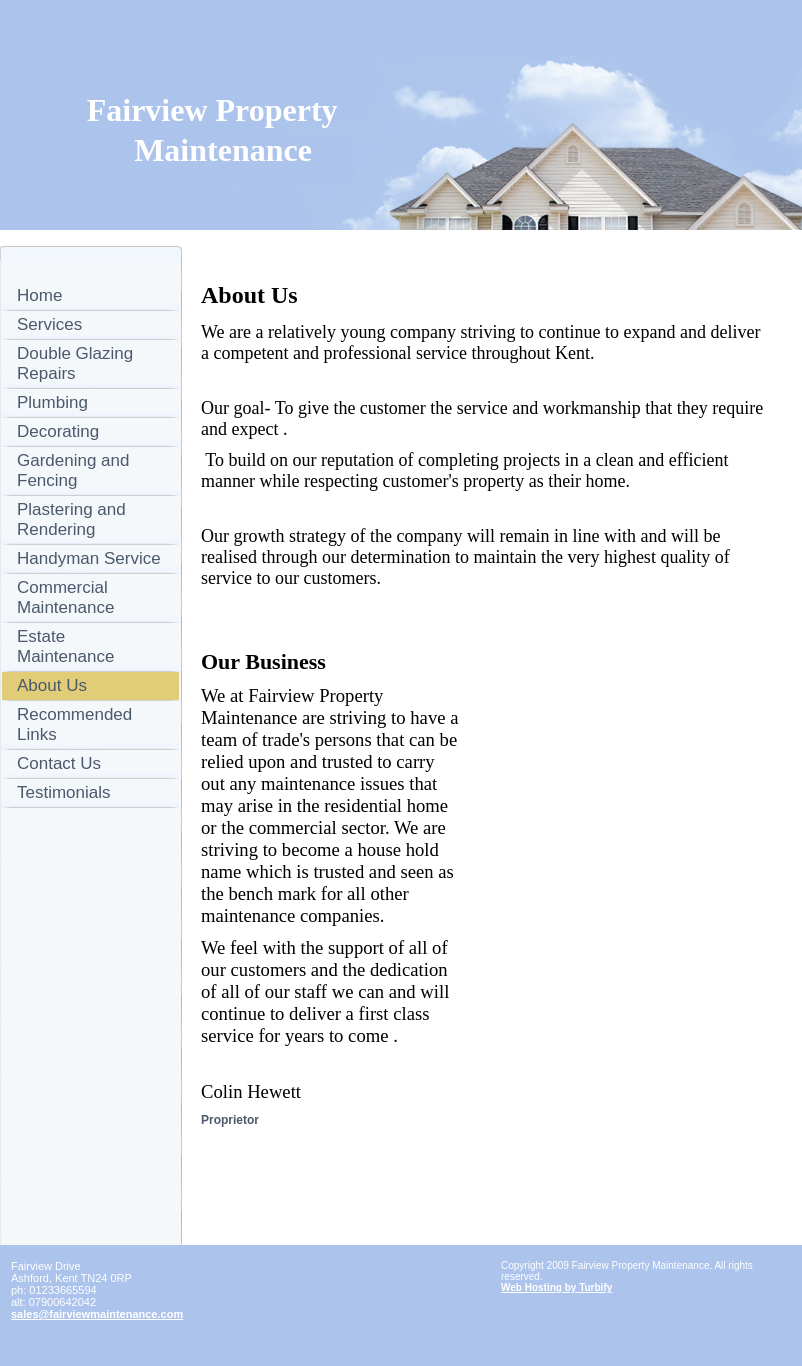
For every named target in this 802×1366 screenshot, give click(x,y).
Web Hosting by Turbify (556, 1287)
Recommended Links (74, 724)
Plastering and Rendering (71, 519)
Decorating (58, 431)
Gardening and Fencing (73, 470)
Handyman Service (89, 558)
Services (49, 324)
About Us (52, 685)
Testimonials (64, 792)
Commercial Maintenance (65, 597)
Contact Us (59, 763)
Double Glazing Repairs (75, 363)
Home (39, 295)
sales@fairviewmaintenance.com (97, 1314)
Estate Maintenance (65, 646)
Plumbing (52, 402)
